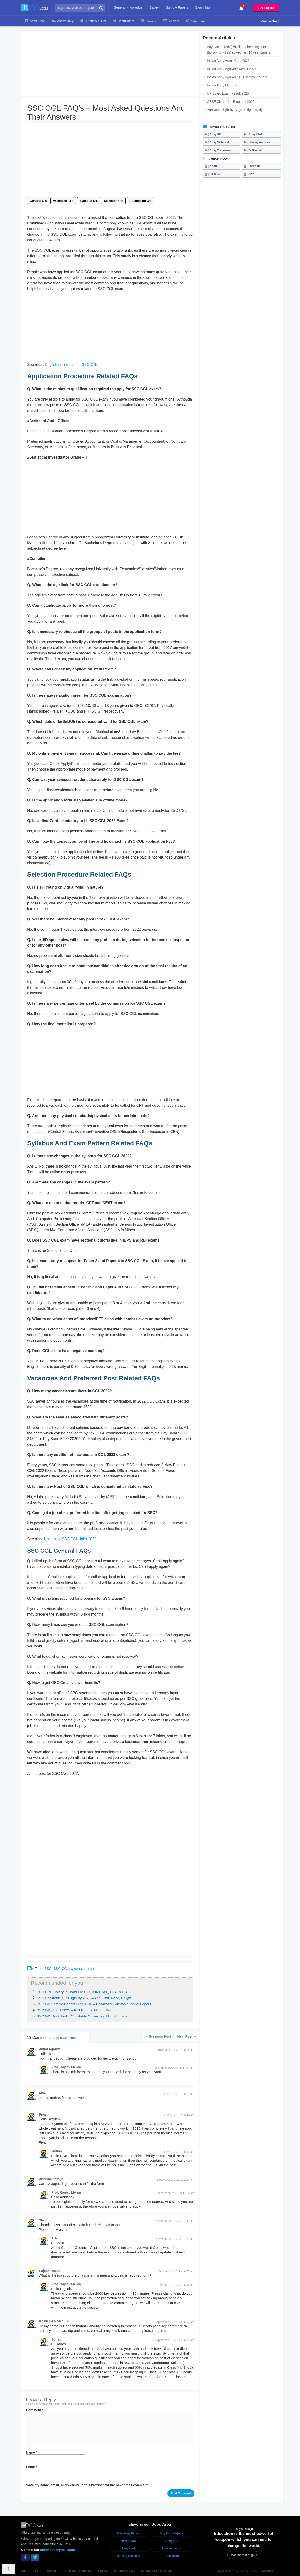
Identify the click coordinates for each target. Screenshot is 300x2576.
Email (31, 2467)
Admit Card (37, 21)
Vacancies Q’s (63, 200)
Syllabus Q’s (88, 200)
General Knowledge (128, 7)
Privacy (103, 2570)
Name (31, 2452)
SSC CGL (61, 1968)
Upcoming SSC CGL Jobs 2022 (70, 1539)
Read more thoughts (243, 2555)
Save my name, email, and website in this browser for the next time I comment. (87, 2485)
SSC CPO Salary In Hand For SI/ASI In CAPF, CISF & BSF (83, 1992)
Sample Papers (177, 7)
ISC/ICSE (254, 166)
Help (38, 2570)
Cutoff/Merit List (95, 21)
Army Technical (219, 142)
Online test (255, 150)
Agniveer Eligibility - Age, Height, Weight (236, 110)
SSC (48, 1968)
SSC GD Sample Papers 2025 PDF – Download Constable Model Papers (94, 2004)
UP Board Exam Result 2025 (228, 93)
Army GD (215, 134)
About (25, 2570)
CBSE (213, 166)
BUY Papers (266, 8)
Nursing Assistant (260, 142)
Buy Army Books (128, 2533)
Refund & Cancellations (156, 2570)
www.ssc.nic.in (82, 1968)
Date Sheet (198, 21)
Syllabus (173, 21)
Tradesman (171, 2556)
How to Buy (128, 2541)
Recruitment (126, 21)
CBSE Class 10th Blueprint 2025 (230, 101)
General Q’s (38, 200)
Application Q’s (140, 200)
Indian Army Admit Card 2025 (228, 60)
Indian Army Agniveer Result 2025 (231, 69)
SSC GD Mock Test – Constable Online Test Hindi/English (82, 2016)
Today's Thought (243, 2529)
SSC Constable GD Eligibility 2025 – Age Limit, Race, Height (84, 1998)
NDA (251, 174)
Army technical (171, 2548)
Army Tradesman (220, 150)
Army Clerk (255, 134)
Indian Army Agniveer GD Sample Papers (237, 77)
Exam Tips (202, 7)
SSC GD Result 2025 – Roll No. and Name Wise (74, 2010)
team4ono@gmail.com (57, 2550)
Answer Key (65, 21)
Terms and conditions (77, 2570)
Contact (52, 2570)
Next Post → (187, 2036)
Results (151, 21)
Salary (154, 7)
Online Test (270, 21)
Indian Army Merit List (223, 85)
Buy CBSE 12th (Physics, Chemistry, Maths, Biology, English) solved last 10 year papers (239, 49)
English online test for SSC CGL (71, 365)
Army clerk (128, 2548)
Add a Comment (65, 2037)
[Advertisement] (110, 63)
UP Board (215, 174)
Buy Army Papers (171, 2533)
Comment (34, 2410)
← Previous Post (158, 2036)
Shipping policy (124, 2570)
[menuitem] (128, 7)
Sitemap (267, 2570)
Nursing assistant (128, 2556)
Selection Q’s (113, 200)
